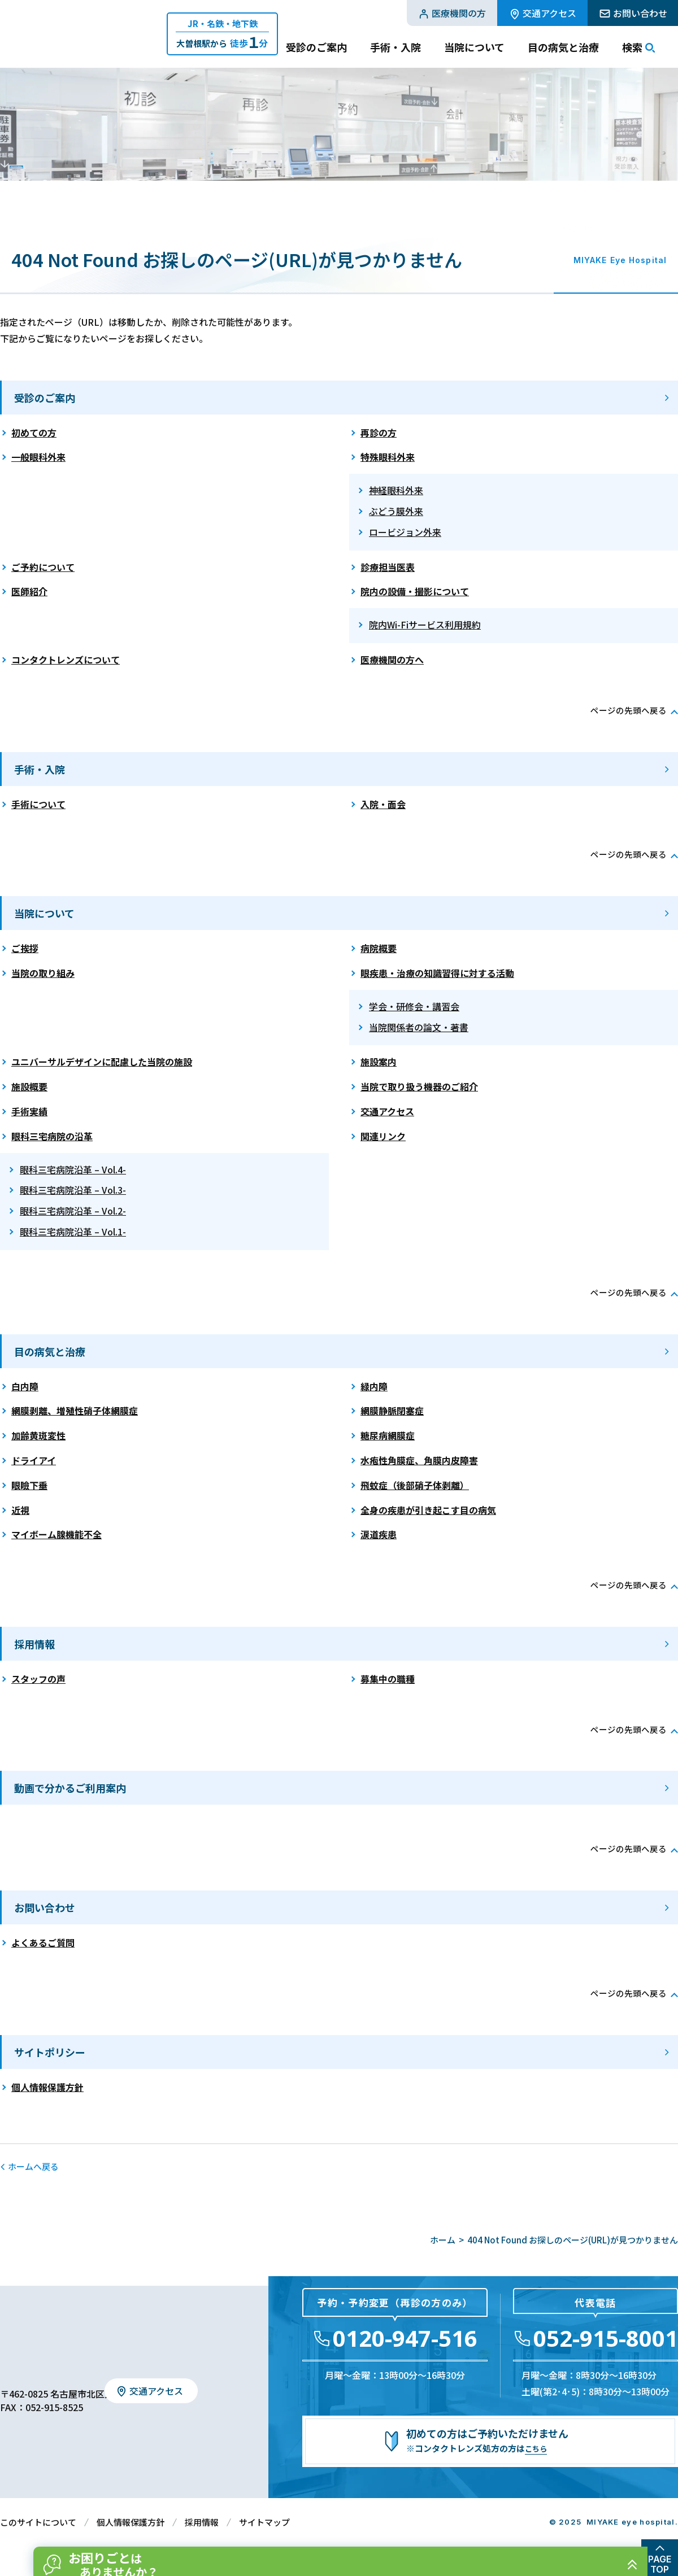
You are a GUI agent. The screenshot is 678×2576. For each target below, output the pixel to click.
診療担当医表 (387, 567)
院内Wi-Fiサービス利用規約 (425, 624)
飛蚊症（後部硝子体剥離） (414, 1485)
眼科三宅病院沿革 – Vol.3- (73, 1190)
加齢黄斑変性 (38, 1435)
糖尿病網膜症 (387, 1435)
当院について (44, 913)
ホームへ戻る (33, 2166)
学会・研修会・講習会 (414, 1006)
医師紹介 (29, 591)
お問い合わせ (44, 1907)
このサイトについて (38, 2521)
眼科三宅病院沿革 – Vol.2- (73, 1210)
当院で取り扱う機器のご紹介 (419, 1086)
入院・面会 (383, 804)
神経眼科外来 (396, 490)
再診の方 (378, 432)
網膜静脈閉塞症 (392, 1410)
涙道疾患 (378, 1534)
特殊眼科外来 (387, 457)
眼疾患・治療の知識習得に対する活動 (437, 973)
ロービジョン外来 (405, 532)
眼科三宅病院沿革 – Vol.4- (73, 1169)
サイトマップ (264, 2521)
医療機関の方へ (392, 659)
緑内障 (374, 1386)
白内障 (24, 1386)
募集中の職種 (387, 1679)
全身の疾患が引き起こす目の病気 (428, 1510)
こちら (537, 2448)
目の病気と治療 (49, 1351)
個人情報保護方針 (47, 2087)
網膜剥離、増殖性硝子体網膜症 (74, 1410)
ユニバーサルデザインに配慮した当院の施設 (101, 1061)
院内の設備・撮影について (414, 591)
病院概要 (378, 948)
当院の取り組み (43, 973)
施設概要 (29, 1086)
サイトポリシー (49, 2052)
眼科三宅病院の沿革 (52, 1136)
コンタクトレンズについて (65, 659)
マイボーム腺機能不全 (56, 1534)
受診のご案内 (44, 397)
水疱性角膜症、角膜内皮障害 (419, 1460)
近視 (20, 1510)
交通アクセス (387, 1111)
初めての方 (33, 432)
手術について (38, 804)
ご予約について (43, 567)
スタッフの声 (38, 1679)
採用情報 (34, 1643)
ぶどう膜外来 (396, 511)
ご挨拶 (24, 948)
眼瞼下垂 (29, 1485)
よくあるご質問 (43, 1942)
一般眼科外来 (38, 457)
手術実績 (29, 1111)
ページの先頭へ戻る (626, 710)
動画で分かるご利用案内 (70, 1787)
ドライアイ (33, 1460)
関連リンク (383, 1136)
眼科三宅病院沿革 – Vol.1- (73, 1231)
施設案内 (378, 1061)
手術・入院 (39, 769)
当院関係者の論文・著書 (418, 1027)
